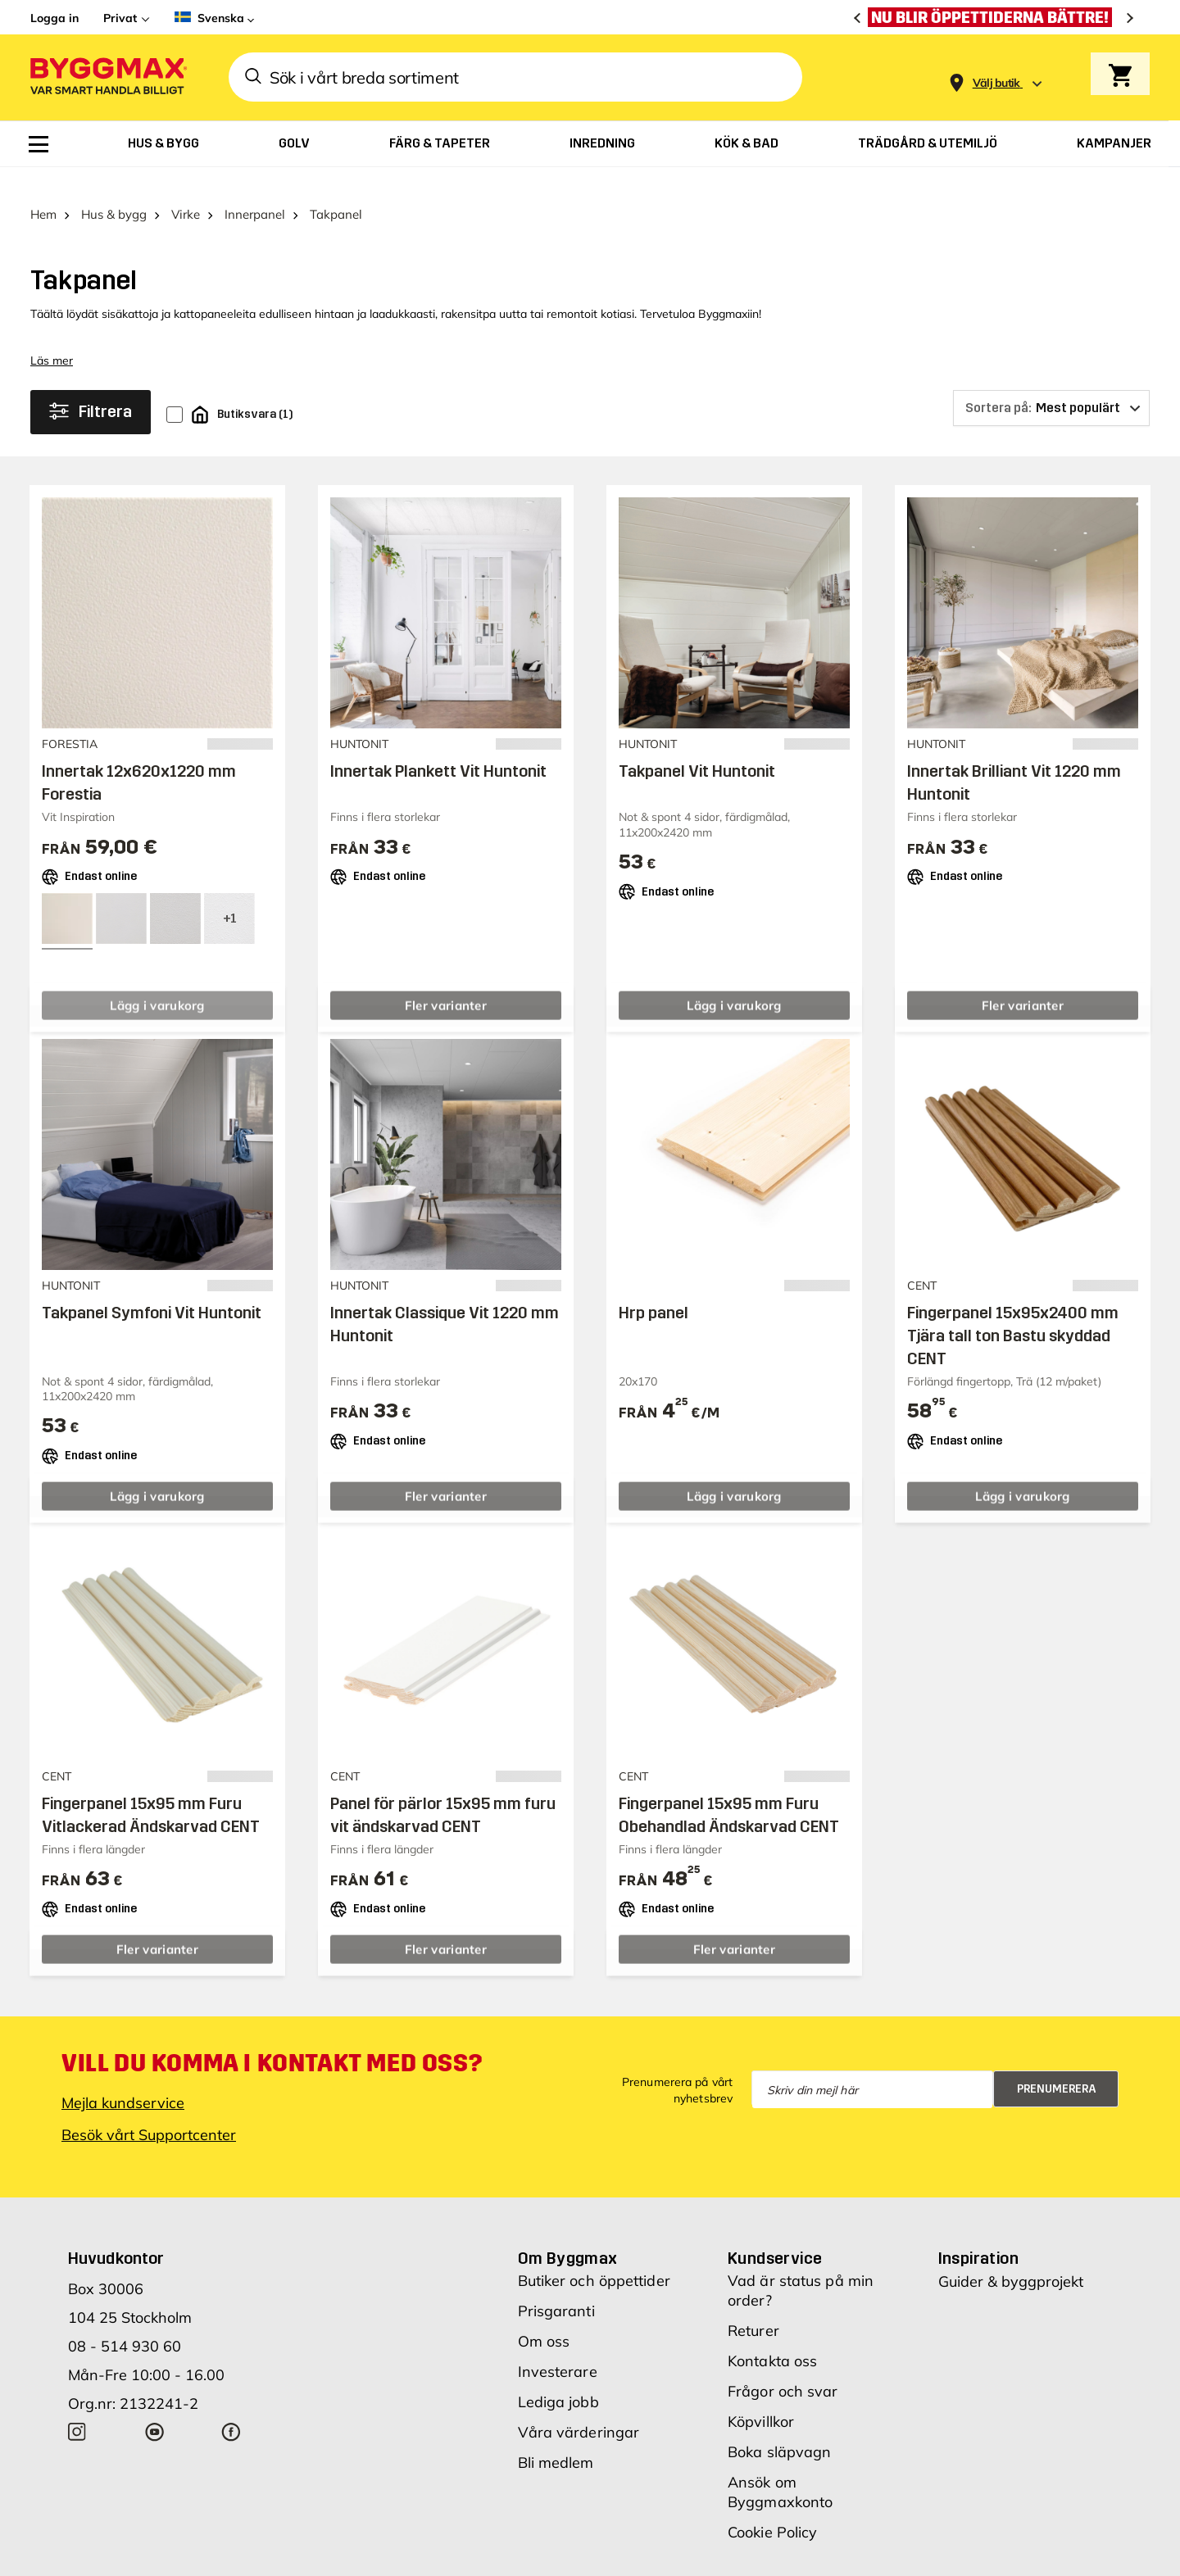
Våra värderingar (579, 2406)
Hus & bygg (114, 189)
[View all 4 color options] (229, 893)
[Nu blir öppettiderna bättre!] (994, 17)
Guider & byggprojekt (1010, 2256)
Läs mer (51, 335)
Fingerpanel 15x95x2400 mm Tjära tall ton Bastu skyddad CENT (1013, 1310)
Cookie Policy (772, 2506)
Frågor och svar (783, 2365)
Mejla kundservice (122, 2077)
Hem (43, 189)
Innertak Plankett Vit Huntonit (438, 745)
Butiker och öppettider (594, 2255)
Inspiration (978, 2233)
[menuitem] (38, 144)
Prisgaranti (556, 2285)
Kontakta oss (772, 2335)
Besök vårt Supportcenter (148, 2109)
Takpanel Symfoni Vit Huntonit (151, 1287)
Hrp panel (653, 1287)
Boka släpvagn (779, 2426)
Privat (120, 18)
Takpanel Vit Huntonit (697, 745)
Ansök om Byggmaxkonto (780, 2466)
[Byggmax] (107, 77)
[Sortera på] (1051, 383)
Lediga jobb (558, 2376)
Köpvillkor (761, 2396)
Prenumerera (1056, 2063)
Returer (753, 2305)
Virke (185, 189)
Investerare (557, 2346)
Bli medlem (556, 2437)
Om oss (544, 2315)
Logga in (54, 18)
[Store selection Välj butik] (996, 83)
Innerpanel (255, 189)
